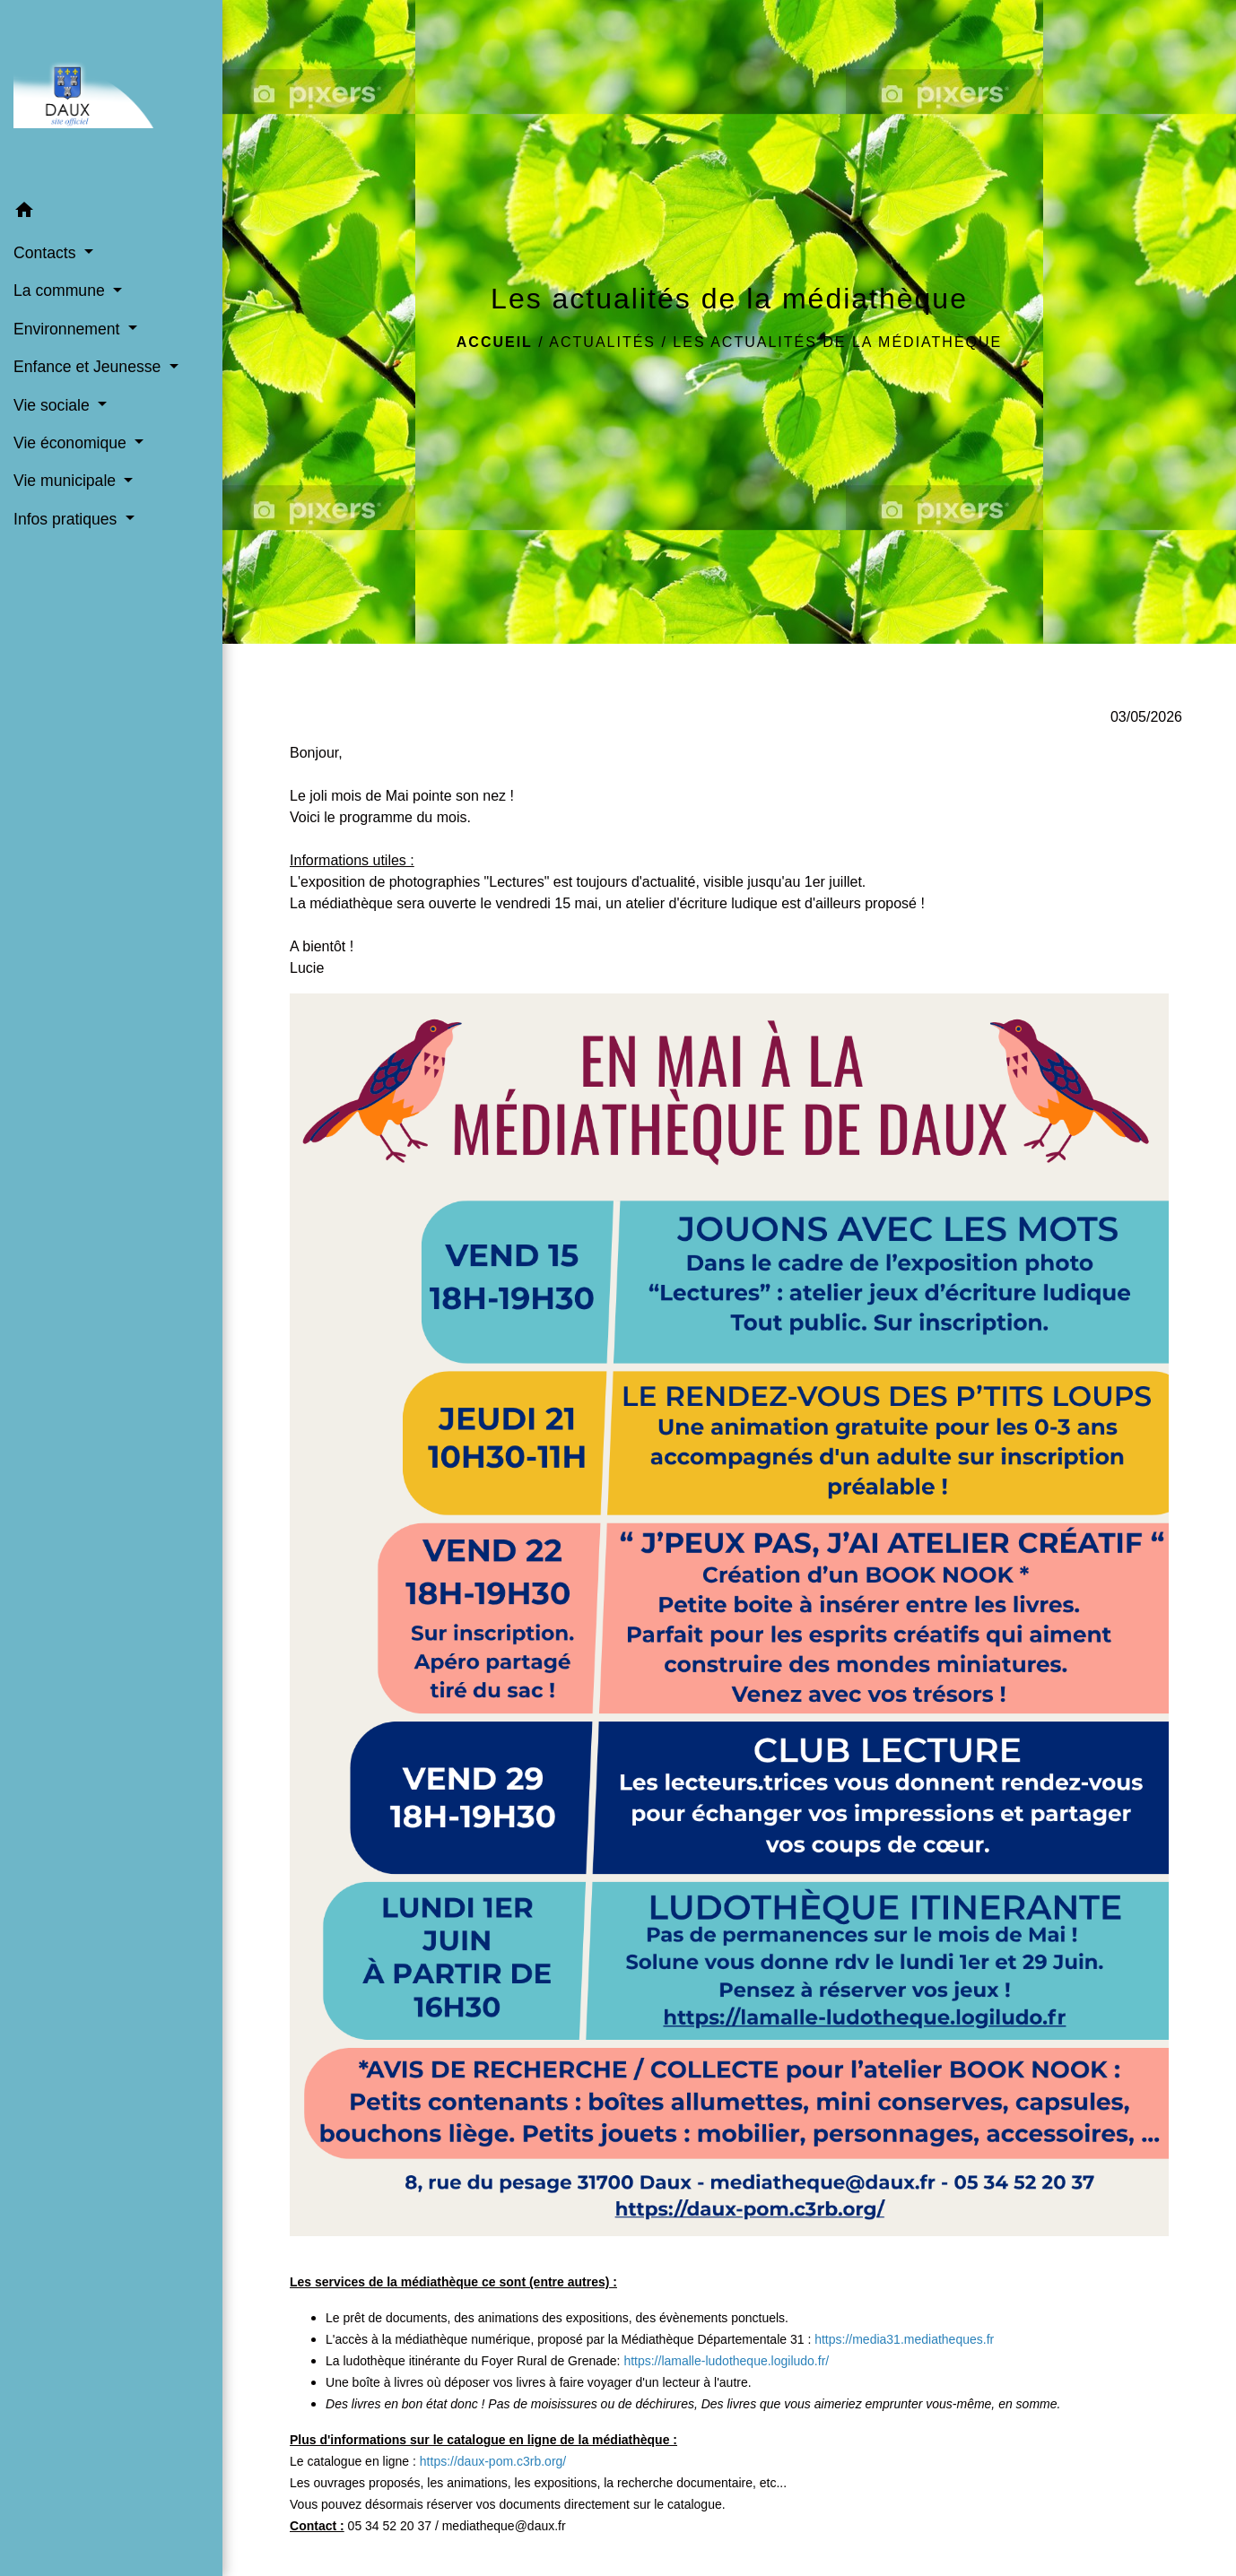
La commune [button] (61, 290)
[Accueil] (111, 95)
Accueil (495, 342)
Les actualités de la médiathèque (837, 342)
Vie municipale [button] (66, 481)
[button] (111, 213)
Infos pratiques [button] (67, 519)
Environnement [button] (68, 329)
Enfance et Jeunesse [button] (89, 367)
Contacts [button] (46, 253)
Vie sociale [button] (53, 405)
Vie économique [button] (72, 443)
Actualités (602, 342)
